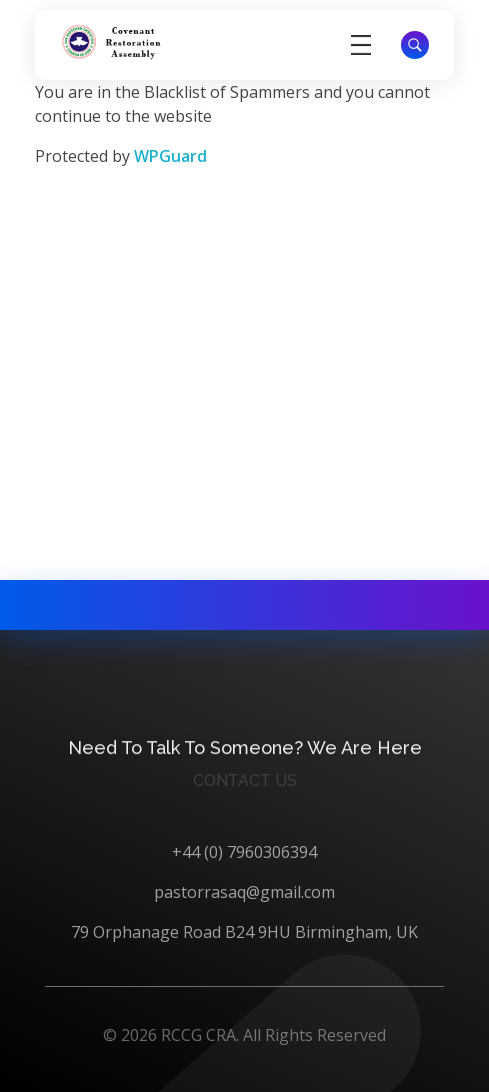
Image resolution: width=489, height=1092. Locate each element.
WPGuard (170, 156)
